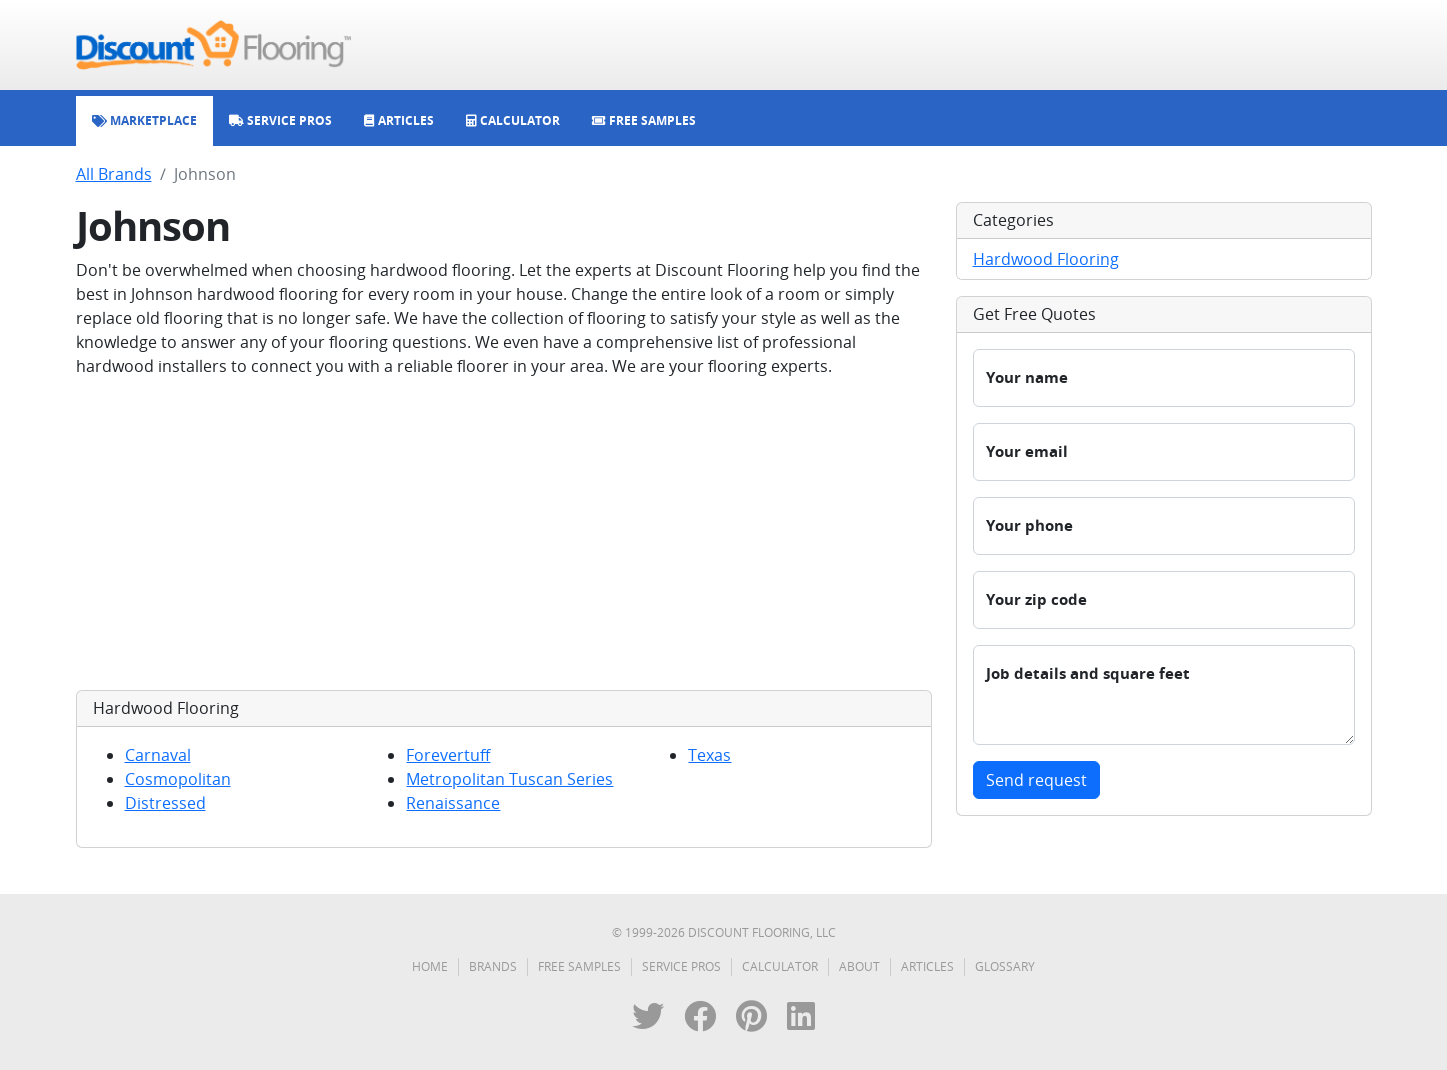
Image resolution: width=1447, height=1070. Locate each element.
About (859, 966)
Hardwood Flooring (1046, 259)
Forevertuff (448, 755)
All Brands (114, 174)
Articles (927, 966)
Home (430, 966)
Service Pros (681, 966)
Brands (493, 966)
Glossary (1005, 966)
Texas (709, 755)
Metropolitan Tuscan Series (509, 779)
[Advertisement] (504, 534)
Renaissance (453, 803)
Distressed (165, 803)
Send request (1036, 780)
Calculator (780, 966)
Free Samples (579, 966)
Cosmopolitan (178, 779)
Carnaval (158, 755)
